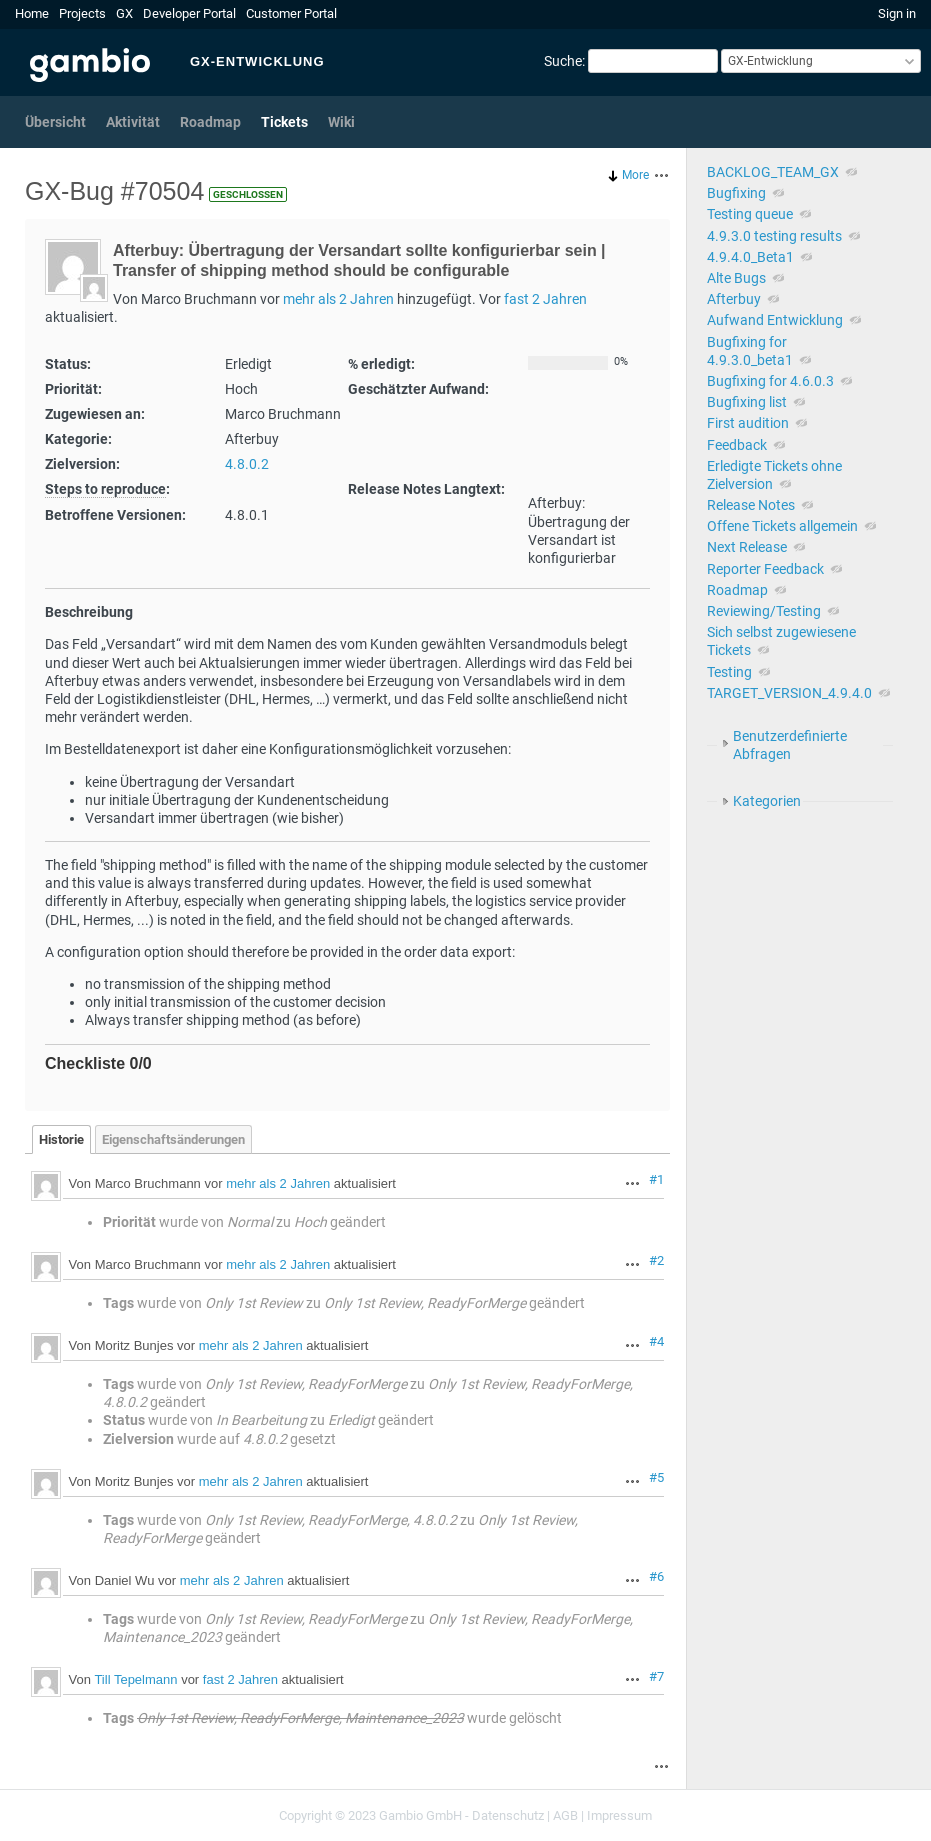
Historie (61, 1139)
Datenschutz (508, 1815)
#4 (656, 1341)
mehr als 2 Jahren (338, 299)
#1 (656, 1179)
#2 (656, 1260)
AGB (565, 1815)
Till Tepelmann (135, 1680)
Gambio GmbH (420, 1815)
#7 (656, 1676)
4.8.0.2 (247, 464)
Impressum (619, 1815)
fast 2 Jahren (545, 299)
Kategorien (767, 801)
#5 (656, 1477)
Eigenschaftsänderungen (173, 1139)
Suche (563, 61)
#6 (656, 1576)
